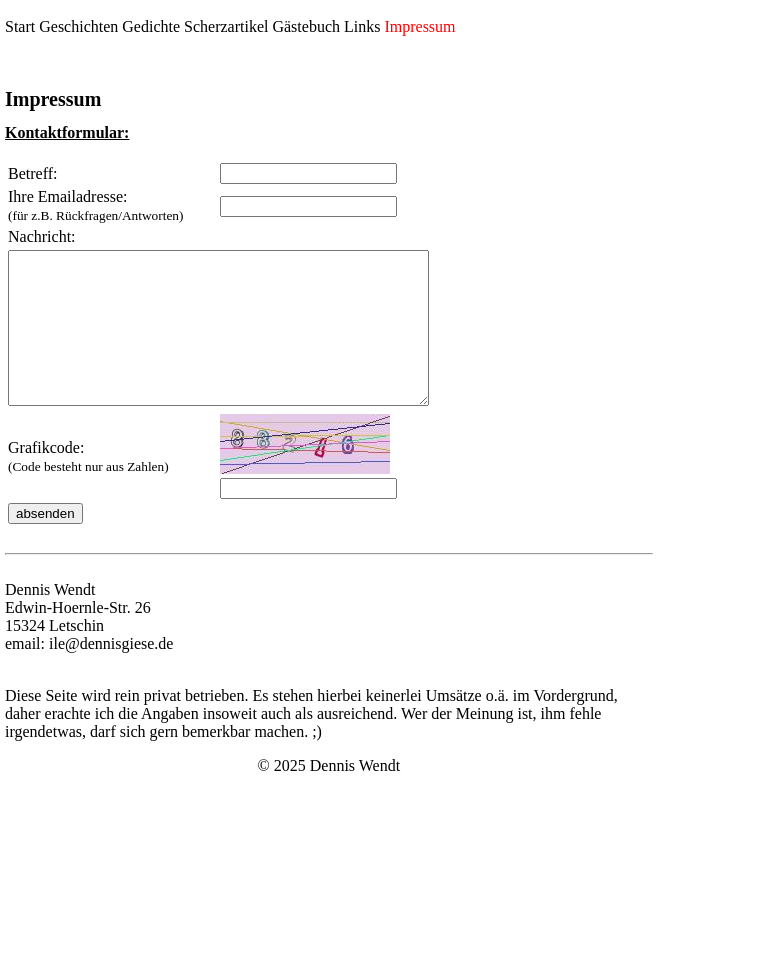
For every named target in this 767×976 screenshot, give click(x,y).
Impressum (419, 26)
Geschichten (78, 26)
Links (362, 26)
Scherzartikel (226, 26)
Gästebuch (306, 26)
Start (20, 26)
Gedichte (151, 26)
